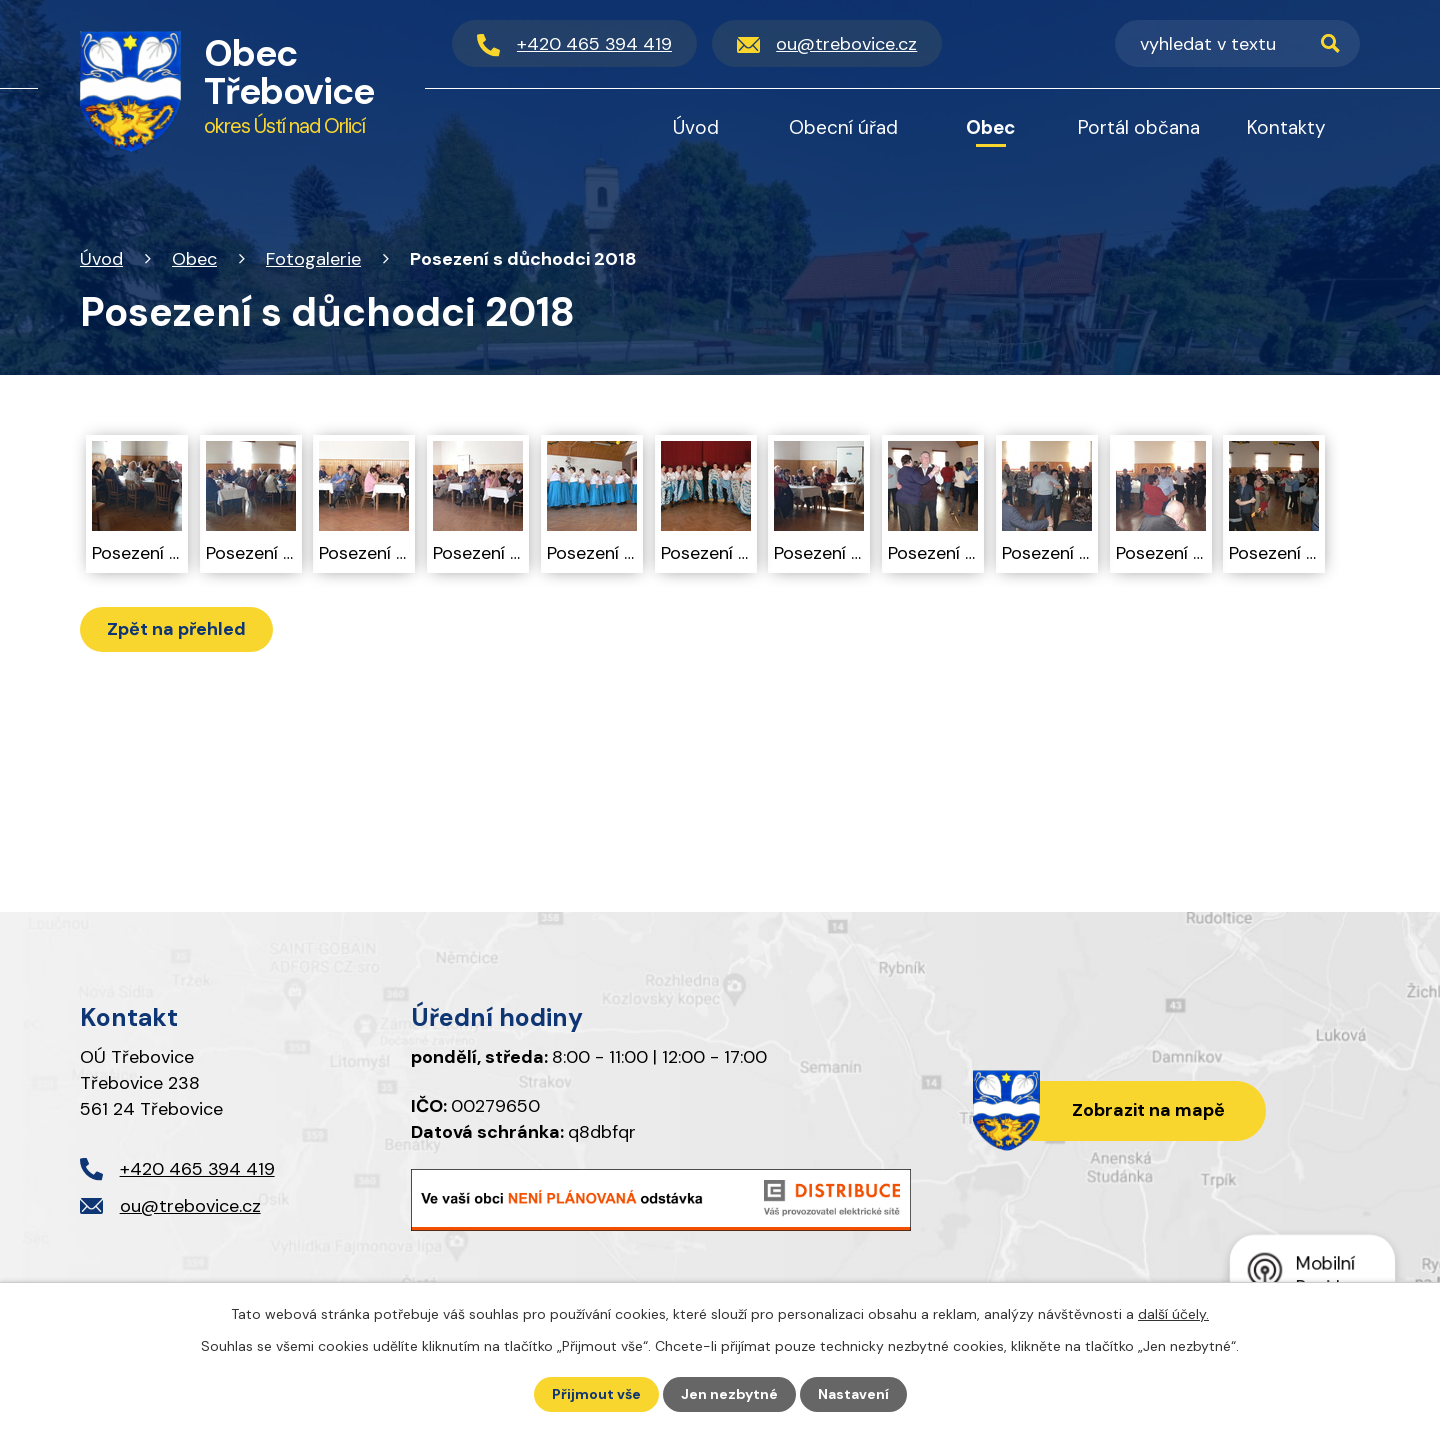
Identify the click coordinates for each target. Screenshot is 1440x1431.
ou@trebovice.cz (190, 1206)
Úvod (101, 259)
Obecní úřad (843, 127)
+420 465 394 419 (197, 1169)
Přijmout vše (596, 1394)
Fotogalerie (313, 259)
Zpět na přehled (176, 629)
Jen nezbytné (729, 1394)
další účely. (1173, 1314)
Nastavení (853, 1394)
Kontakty (1286, 127)
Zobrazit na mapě (1148, 1110)
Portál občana (1139, 127)
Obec (194, 259)
